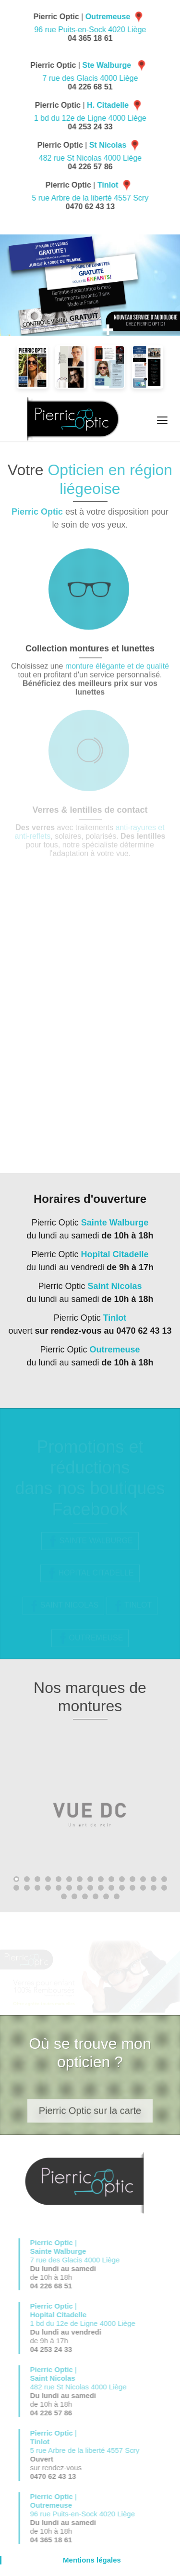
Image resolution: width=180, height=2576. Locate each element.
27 (132, 1887)
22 (79, 1887)
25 (111, 1887)
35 (106, 1896)
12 (132, 1879)
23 (90, 1887)
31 (63, 1896)
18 (37, 1887)
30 (164, 1887)
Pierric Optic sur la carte (90, 2117)
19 (48, 1887)
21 (69, 1887)
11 (121, 1879)
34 (95, 1896)
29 (153, 1887)
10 (111, 1879)
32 (74, 1896)
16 (16, 1887)
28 (143, 1887)
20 (58, 1887)
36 (116, 1896)
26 (121, 1887)
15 (164, 1879)
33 (85, 1896)
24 (100, 1887)
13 (143, 1879)
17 (26, 1887)
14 (153, 1879)
